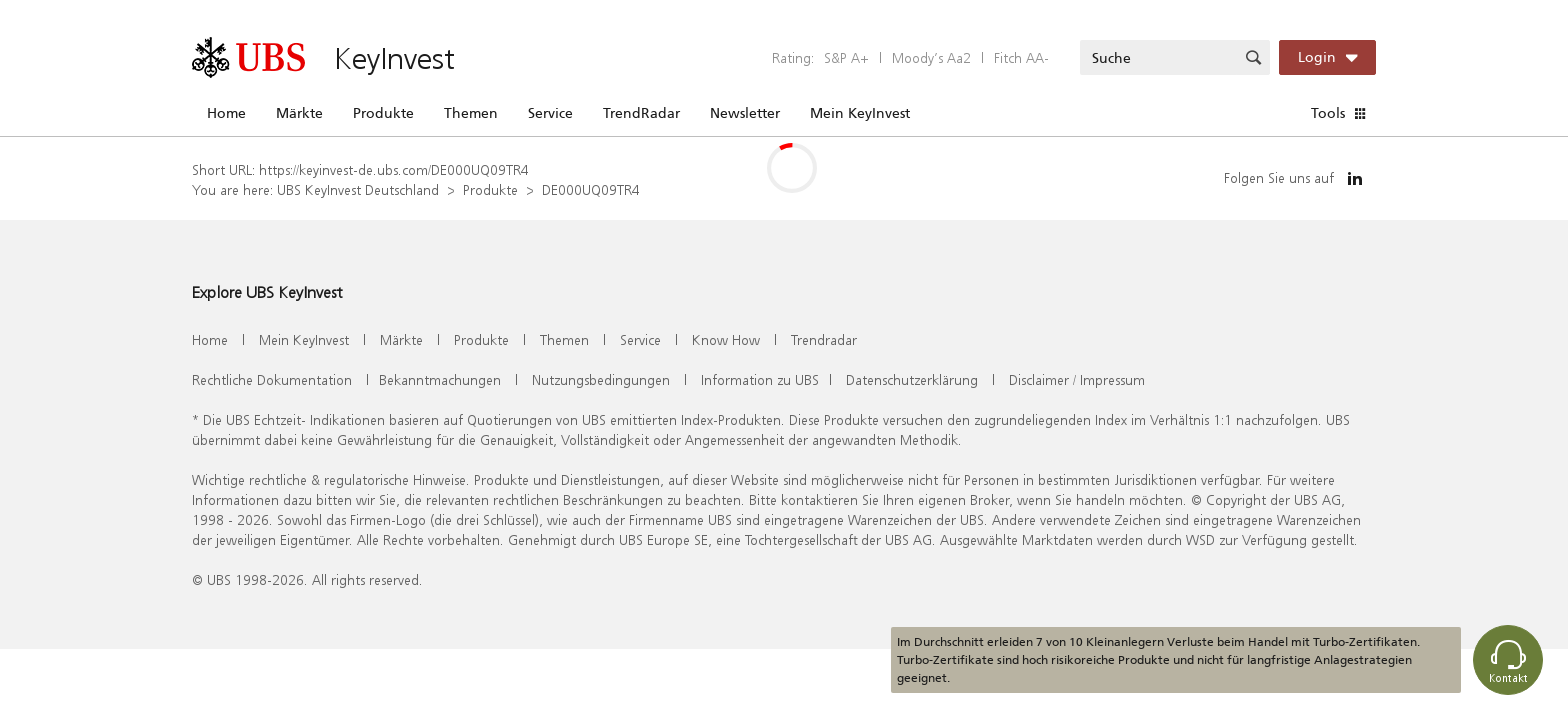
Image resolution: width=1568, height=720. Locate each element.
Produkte (383, 113)
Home (226, 113)
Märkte (299, 113)
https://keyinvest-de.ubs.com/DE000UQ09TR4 (394, 169)
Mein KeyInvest (860, 113)
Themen (471, 113)
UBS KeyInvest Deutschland (358, 189)
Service (550, 113)
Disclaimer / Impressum (1077, 379)
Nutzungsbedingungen (601, 379)
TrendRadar (641, 113)
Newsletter (745, 113)
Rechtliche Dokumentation (272, 379)
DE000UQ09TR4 (591, 189)
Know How (726, 339)
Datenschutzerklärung (912, 379)
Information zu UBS (760, 379)
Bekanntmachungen (440, 379)
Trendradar (824, 339)
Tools (1328, 113)
